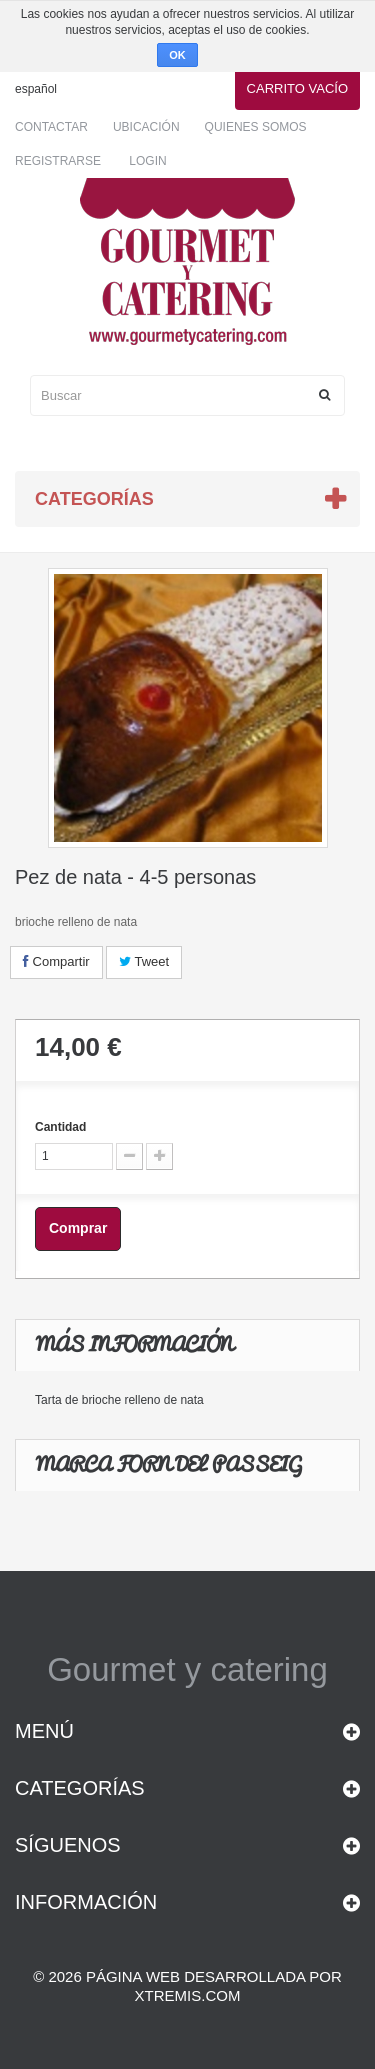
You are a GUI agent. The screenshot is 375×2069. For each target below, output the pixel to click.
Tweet (144, 961)
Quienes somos (256, 127)
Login (147, 161)
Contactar (51, 127)
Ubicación (146, 127)
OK (177, 55)
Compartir (56, 961)
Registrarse (58, 161)
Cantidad (60, 1127)
